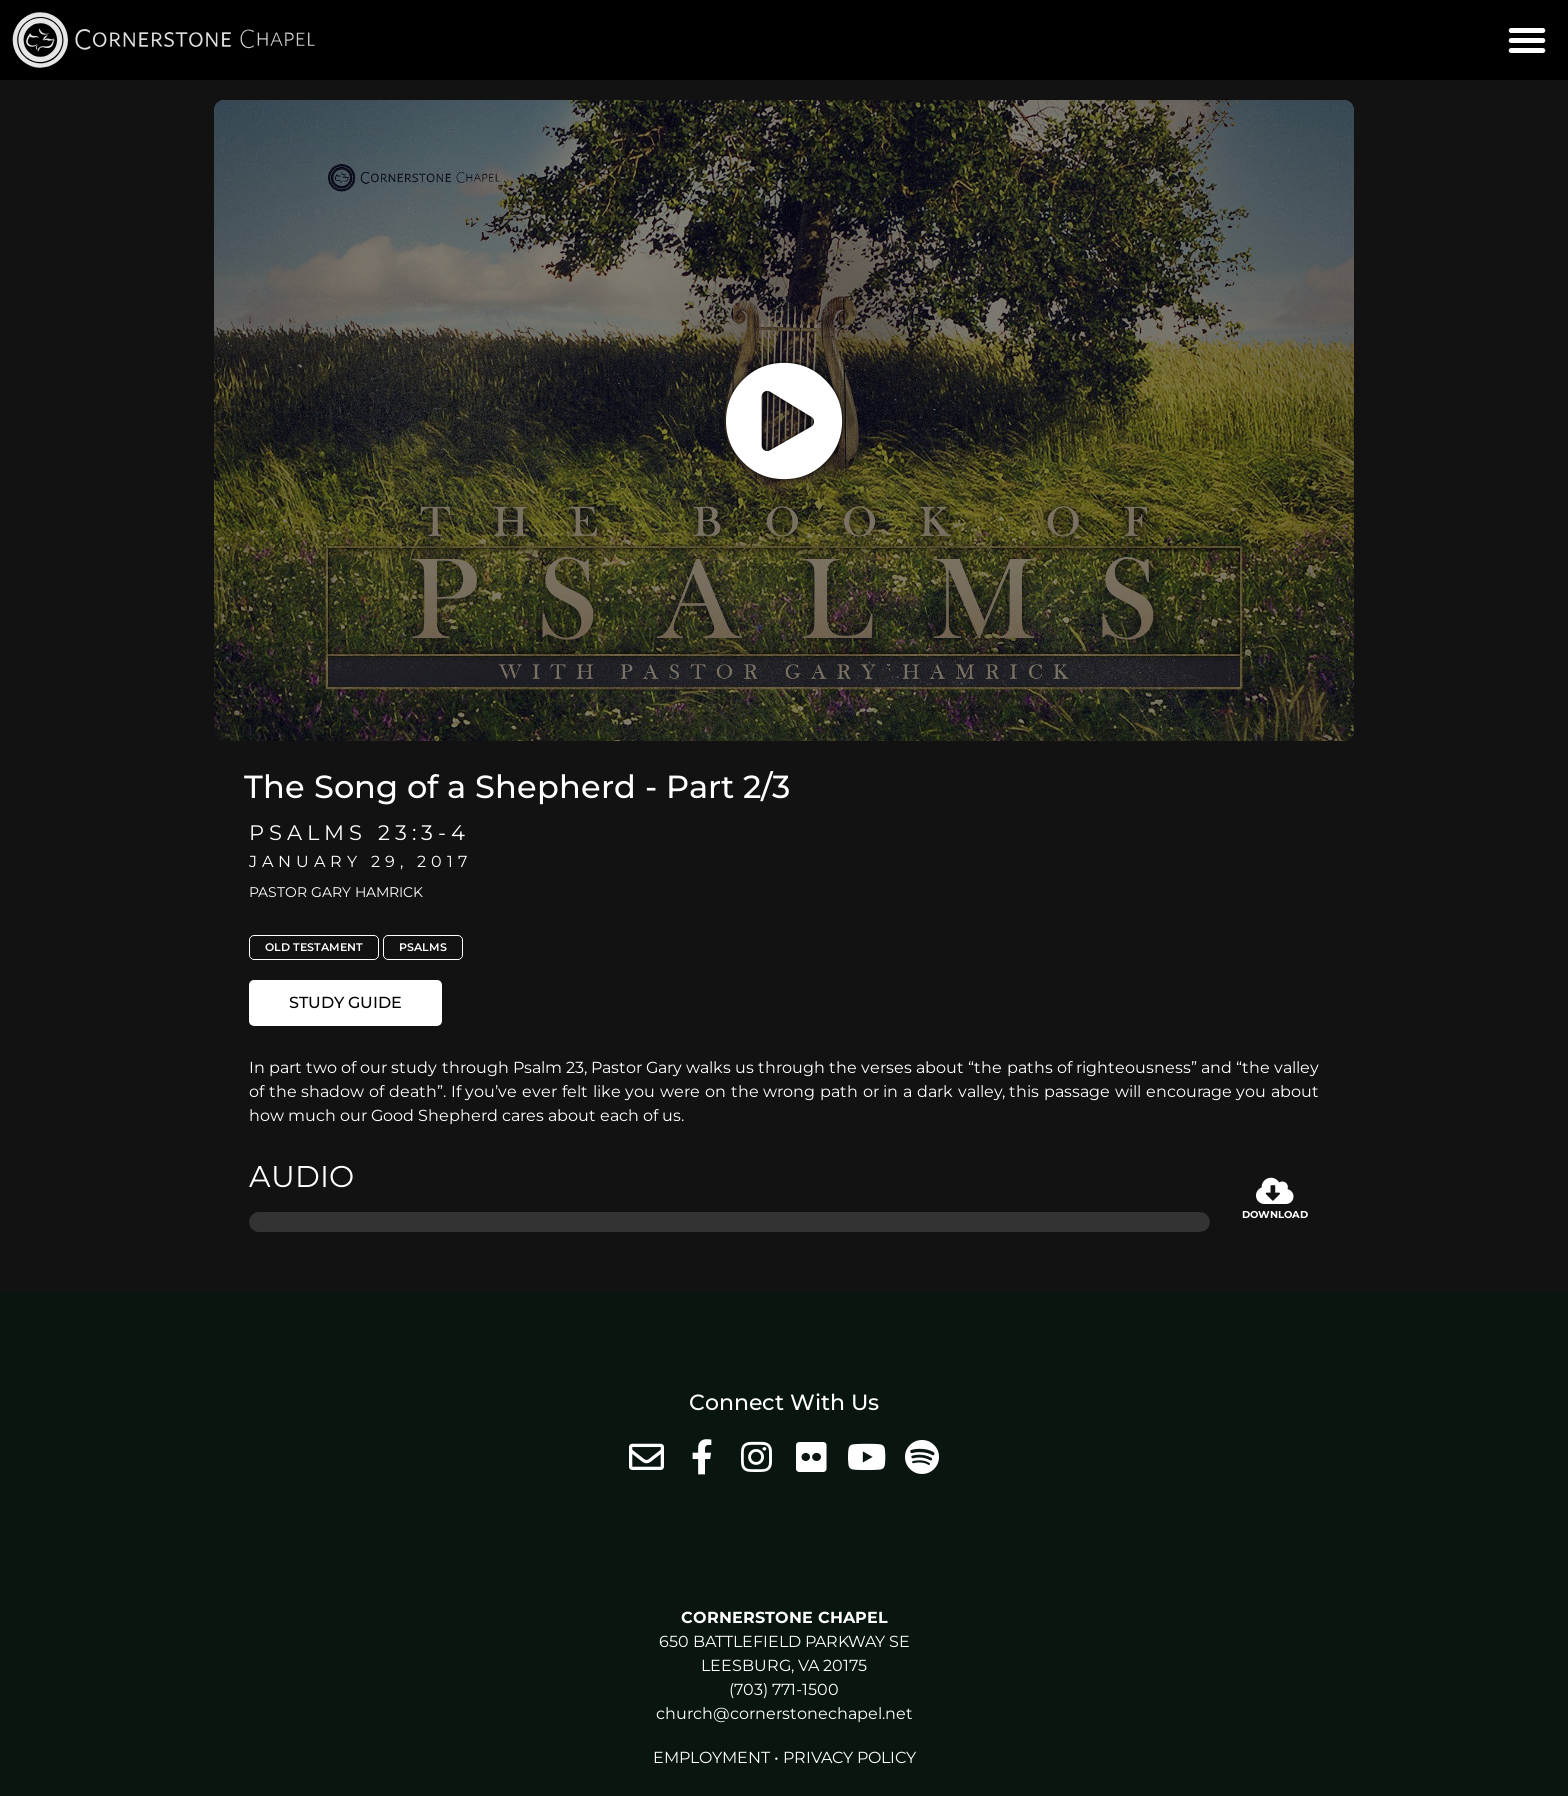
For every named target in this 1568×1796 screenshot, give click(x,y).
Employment (711, 1757)
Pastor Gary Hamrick (336, 892)
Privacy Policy (849, 1757)
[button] (1527, 40)
